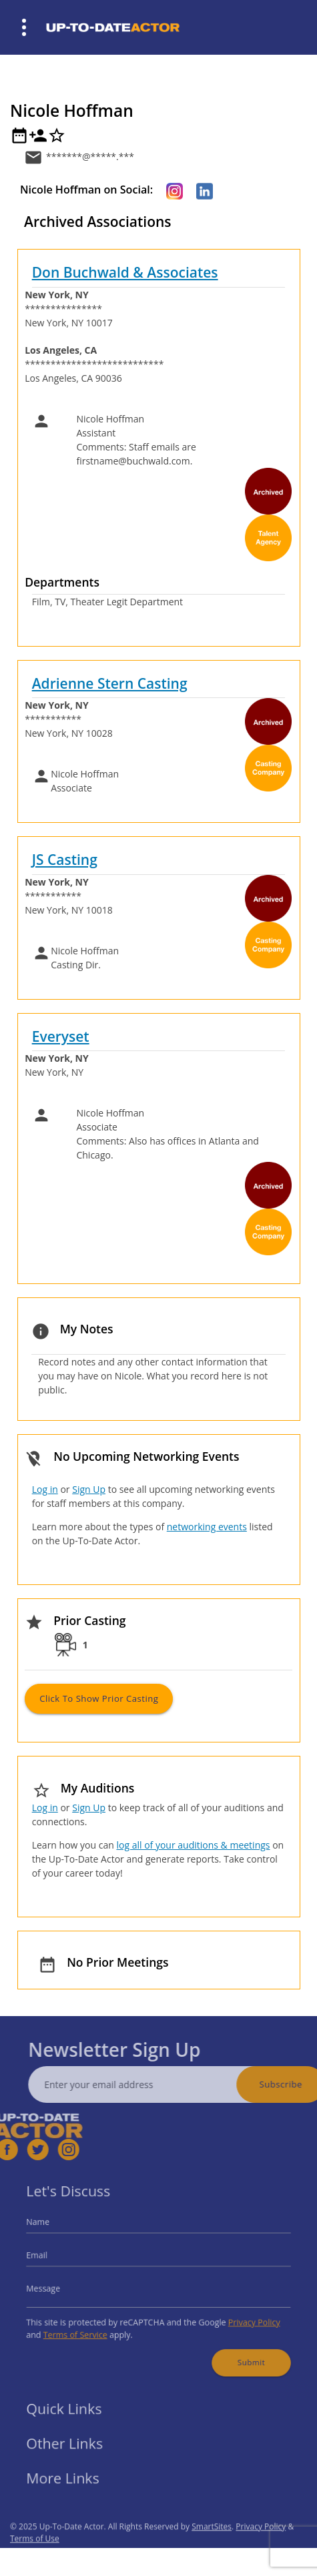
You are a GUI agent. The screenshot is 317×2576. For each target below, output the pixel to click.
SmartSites (212, 2545)
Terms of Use (34, 2557)
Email (52, 2258)
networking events (207, 1526)
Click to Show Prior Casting (98, 1698)
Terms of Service (86, 2328)
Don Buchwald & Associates (125, 272)
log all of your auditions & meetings (193, 1845)
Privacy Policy (242, 2317)
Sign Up (88, 1489)
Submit (240, 2351)
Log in (45, 1489)
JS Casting (64, 859)
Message (57, 2287)
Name (53, 2229)
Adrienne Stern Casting (110, 683)
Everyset (60, 1036)
